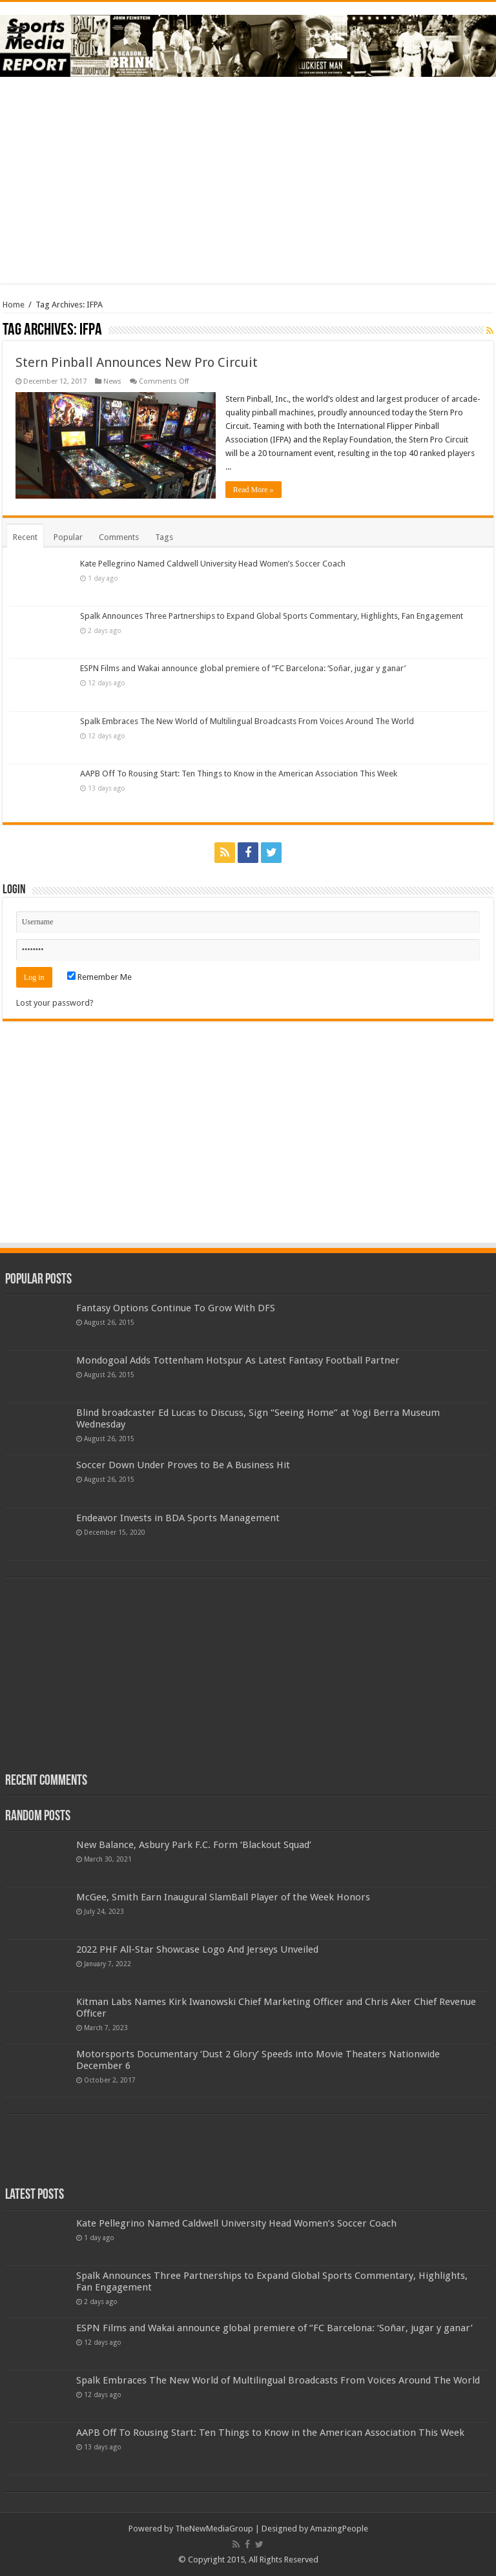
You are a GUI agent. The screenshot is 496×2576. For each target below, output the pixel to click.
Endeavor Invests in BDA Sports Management (178, 1518)
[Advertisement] (248, 180)
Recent (25, 537)
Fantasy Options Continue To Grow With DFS (175, 1308)
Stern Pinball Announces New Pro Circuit (137, 362)
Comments (119, 537)
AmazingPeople (339, 2528)
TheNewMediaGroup (214, 2528)
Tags (164, 537)
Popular (68, 537)
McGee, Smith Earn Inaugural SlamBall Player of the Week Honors (223, 1897)
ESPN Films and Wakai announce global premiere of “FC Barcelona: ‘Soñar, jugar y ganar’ (243, 668)
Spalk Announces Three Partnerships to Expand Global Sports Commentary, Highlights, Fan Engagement (271, 616)
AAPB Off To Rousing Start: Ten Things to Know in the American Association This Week (238, 773)
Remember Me (99, 977)
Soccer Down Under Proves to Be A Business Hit (183, 1465)
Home (14, 304)
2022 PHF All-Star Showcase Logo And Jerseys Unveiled (197, 1949)
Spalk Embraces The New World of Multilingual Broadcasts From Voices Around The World (247, 721)
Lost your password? (55, 1003)
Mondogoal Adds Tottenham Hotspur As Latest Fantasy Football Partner (238, 1360)
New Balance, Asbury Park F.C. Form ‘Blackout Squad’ (193, 1845)
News (112, 381)
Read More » (253, 489)
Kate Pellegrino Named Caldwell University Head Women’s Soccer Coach (213, 563)
